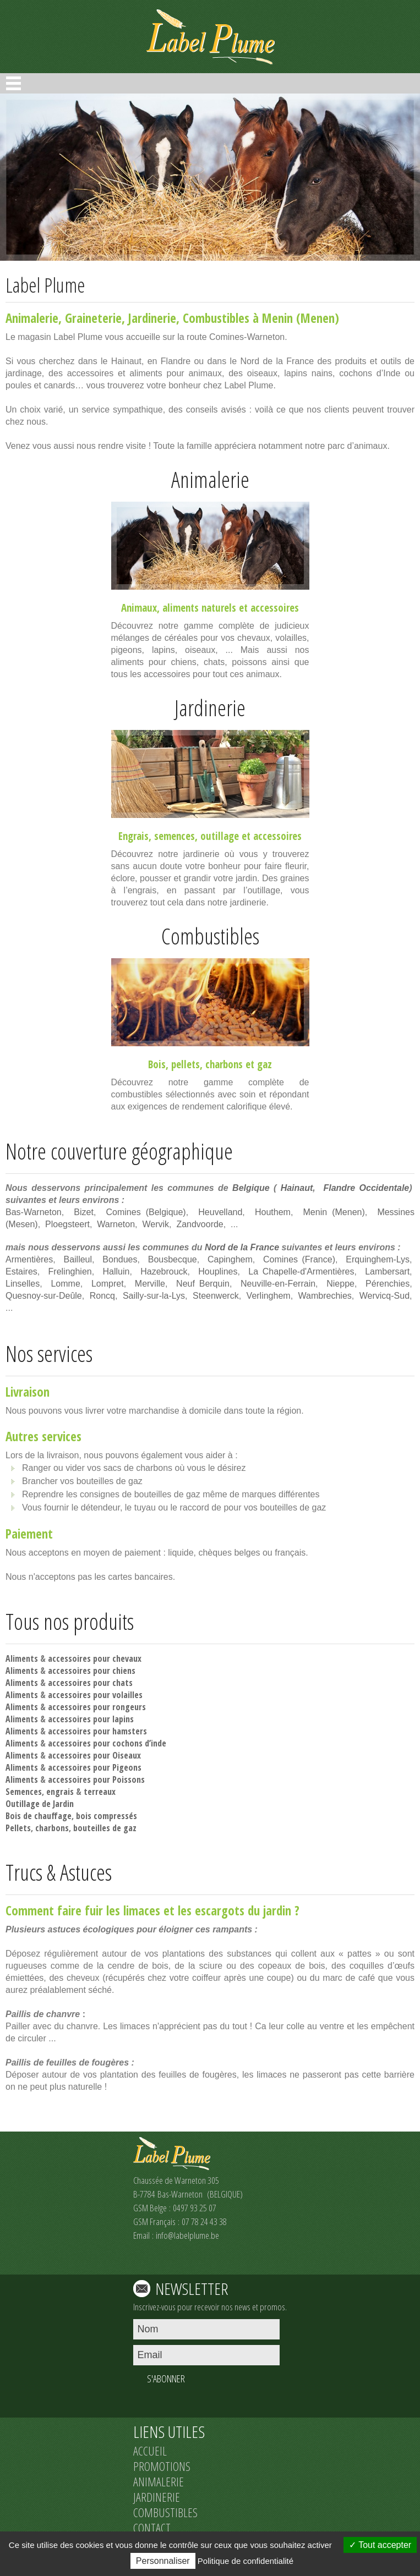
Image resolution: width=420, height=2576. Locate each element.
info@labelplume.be (187, 2235)
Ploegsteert (67, 1224)
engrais (60, 1792)
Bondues (119, 1259)
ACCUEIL (150, 2450)
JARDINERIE (156, 2497)
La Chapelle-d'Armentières (301, 1271)
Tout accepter (380, 2545)
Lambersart (387, 1271)
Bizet (84, 1212)
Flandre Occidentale (366, 1188)
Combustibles (216, 318)
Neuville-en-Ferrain (278, 1283)
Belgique (251, 1188)
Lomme (65, 1283)
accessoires (274, 608)
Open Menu (13, 83)
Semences (24, 1792)
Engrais (133, 836)
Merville (150, 1283)
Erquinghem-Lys (378, 1259)
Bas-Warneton (34, 1212)
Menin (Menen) (334, 1212)
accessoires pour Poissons (96, 1779)
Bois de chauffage (39, 1816)
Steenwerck (216, 1295)
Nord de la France (242, 1247)
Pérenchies (388, 1283)
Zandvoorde (199, 1224)
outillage (219, 836)
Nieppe (340, 1283)
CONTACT (152, 2527)
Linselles (23, 1283)
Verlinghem (269, 1295)
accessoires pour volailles (95, 1695)
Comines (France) (299, 1259)
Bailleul (77, 1259)
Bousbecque (172, 1259)
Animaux (139, 608)
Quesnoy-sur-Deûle (44, 1295)
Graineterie (93, 318)
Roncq (102, 1295)
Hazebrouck (163, 1271)
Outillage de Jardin (40, 1804)
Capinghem (230, 1259)
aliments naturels (199, 608)
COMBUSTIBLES (165, 2512)
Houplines (217, 1271)
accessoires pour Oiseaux (94, 1755)
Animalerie (32, 318)
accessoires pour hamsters (97, 1731)
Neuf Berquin (203, 1283)
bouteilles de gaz (105, 1828)
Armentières (29, 1259)
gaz (264, 1064)
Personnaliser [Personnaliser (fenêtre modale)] (163, 2561)
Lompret (107, 1283)
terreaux (100, 1792)
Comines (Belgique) (146, 1212)
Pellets (18, 1828)
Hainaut (297, 1188)
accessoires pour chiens (91, 1671)
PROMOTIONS (161, 2466)
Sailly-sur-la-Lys (154, 1295)
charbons (224, 1064)
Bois (157, 1064)
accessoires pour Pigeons (94, 1767)
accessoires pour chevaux (94, 1658)
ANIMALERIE (158, 2481)
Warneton (116, 1224)
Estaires (21, 1271)
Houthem (273, 1212)
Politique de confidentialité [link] (245, 2561)
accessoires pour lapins (91, 1719)
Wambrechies (325, 1295)
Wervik (155, 1224)
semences (174, 836)
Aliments (22, 1658)
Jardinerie (152, 318)
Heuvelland (220, 1212)
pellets (185, 1064)
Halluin (115, 1271)
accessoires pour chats (90, 1683)
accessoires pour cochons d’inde (107, 1743)
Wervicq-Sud (384, 1295)
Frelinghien (70, 1271)
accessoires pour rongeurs (97, 1707)
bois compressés (106, 1816)
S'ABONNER (166, 2378)
